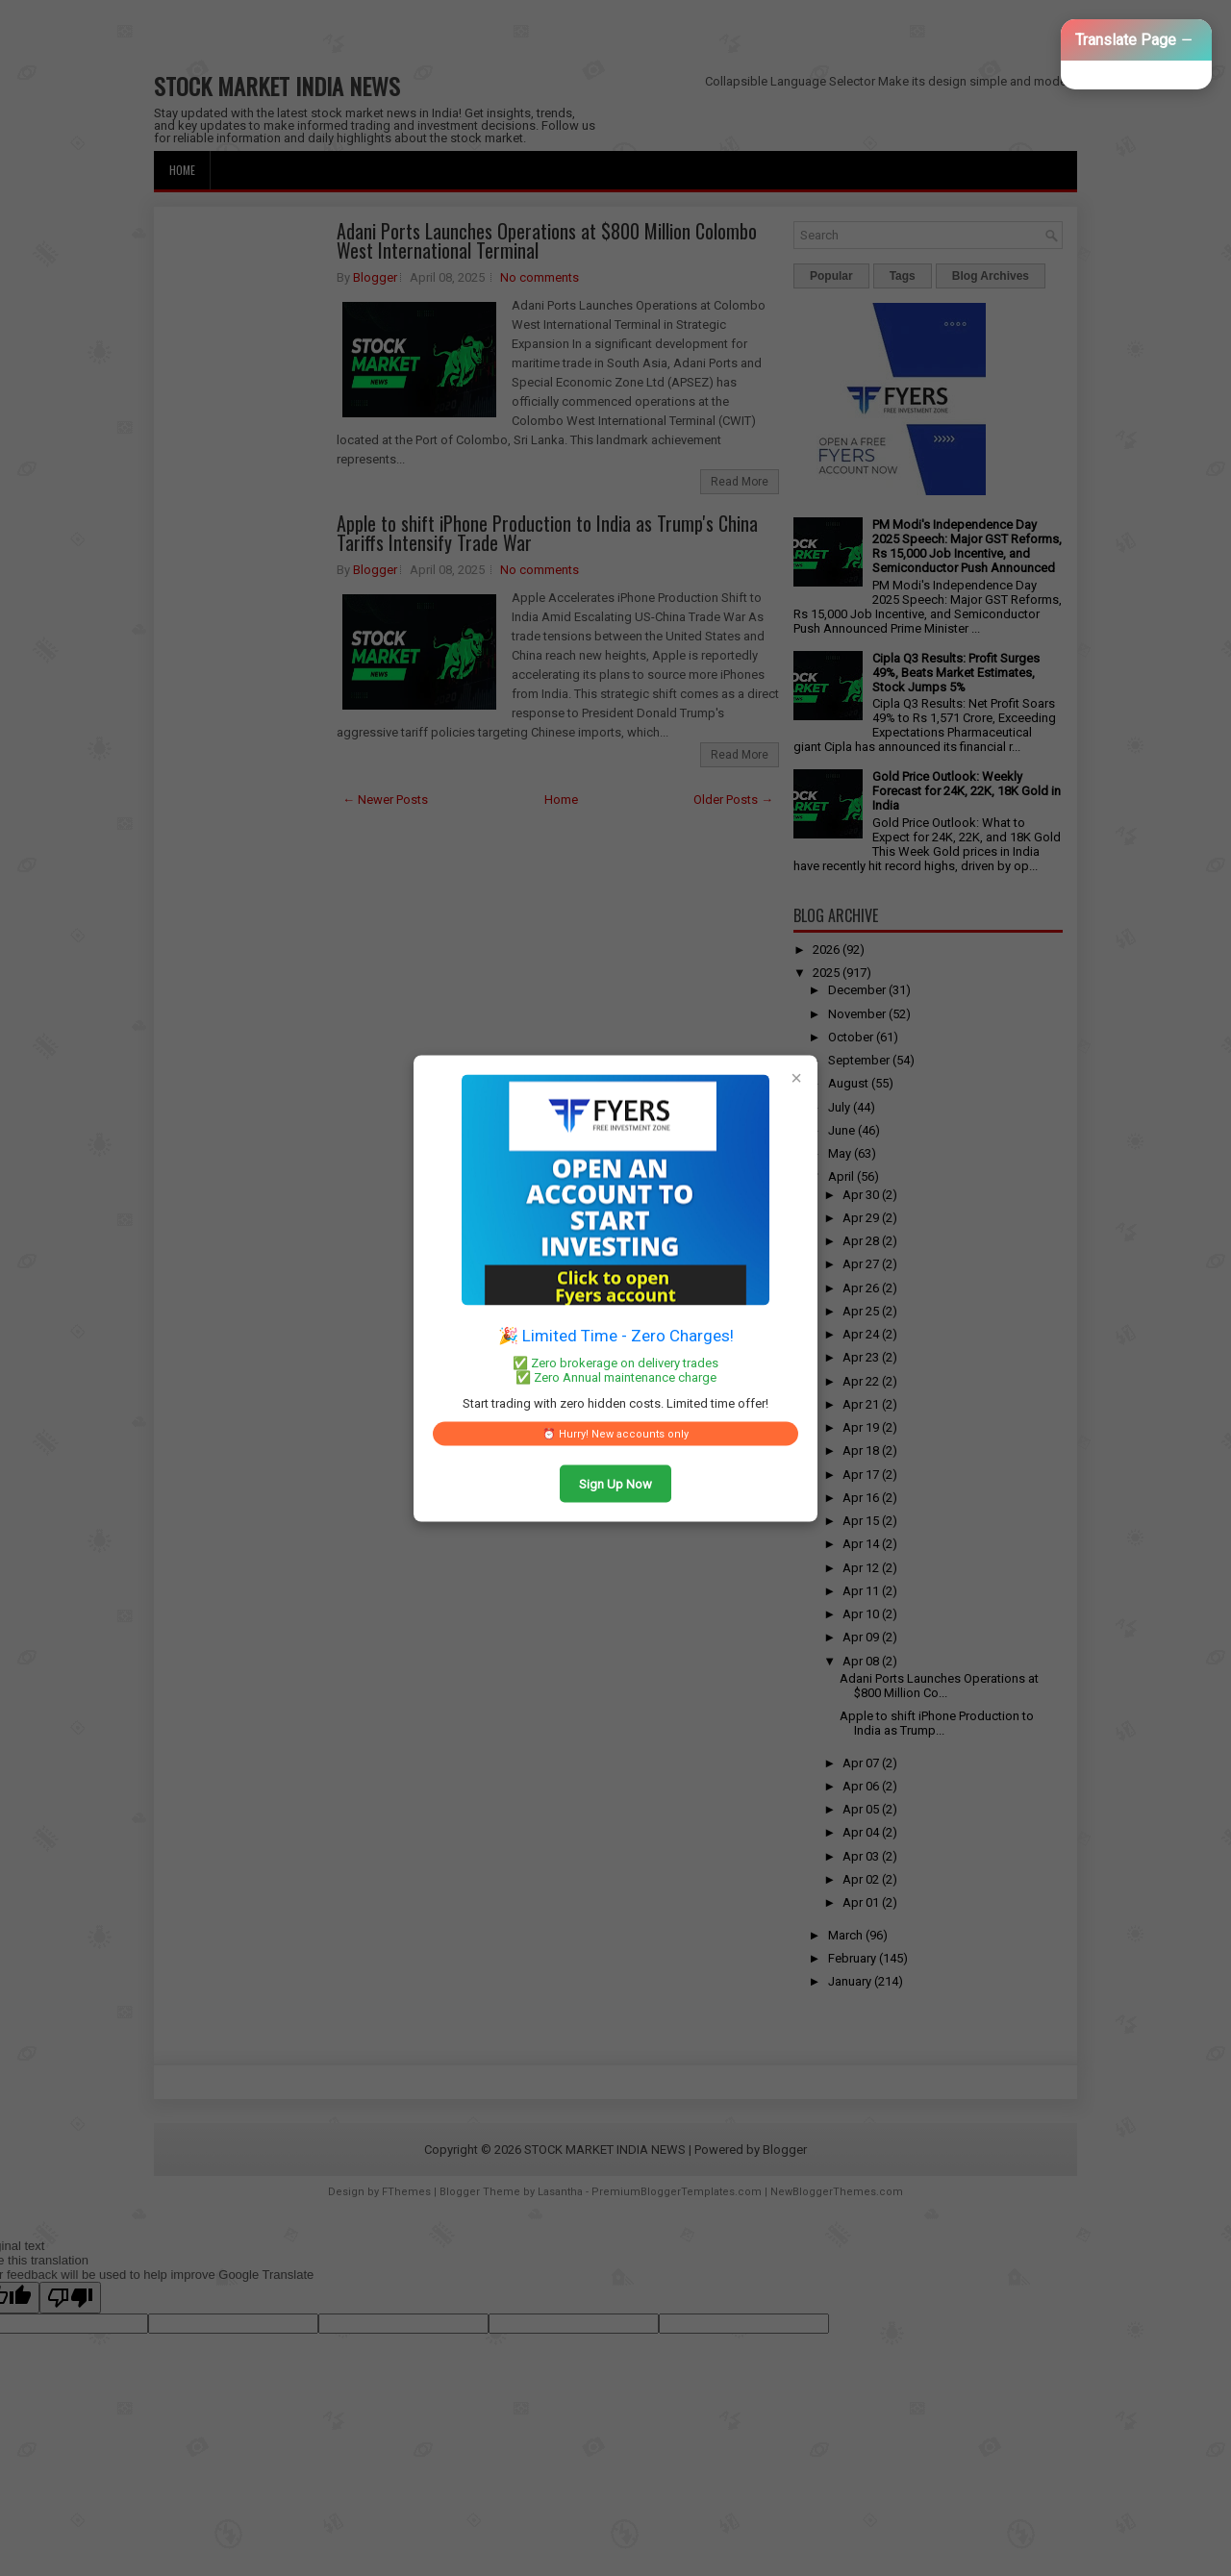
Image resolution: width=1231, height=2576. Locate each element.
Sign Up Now (615, 1483)
